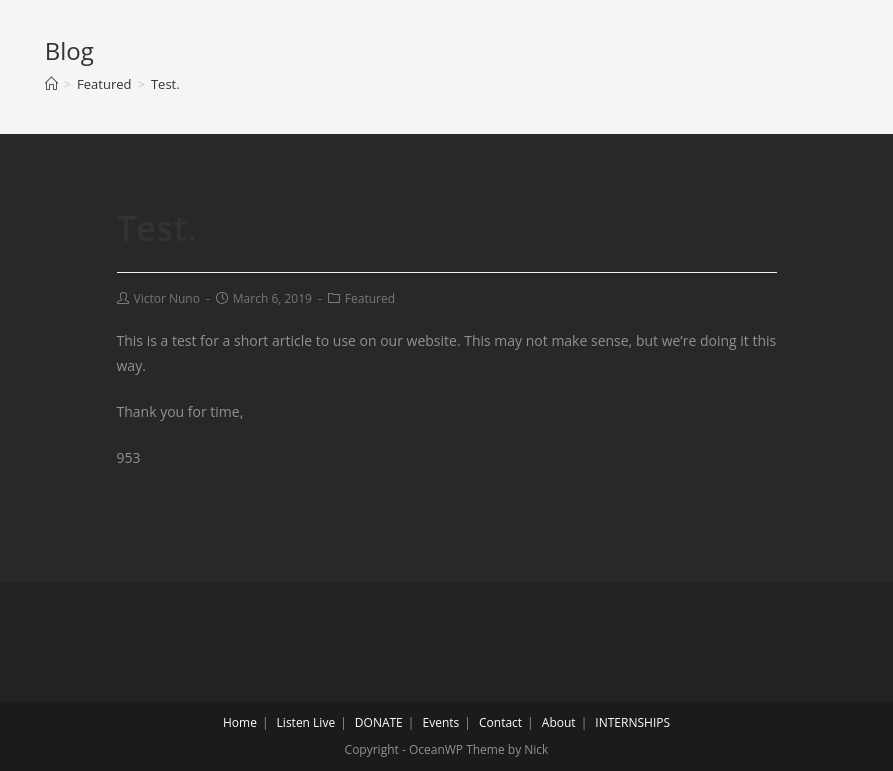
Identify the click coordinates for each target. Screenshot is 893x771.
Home (240, 722)
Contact (500, 722)
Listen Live (306, 722)
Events (441, 722)
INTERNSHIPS (632, 722)
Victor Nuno (167, 298)
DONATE (379, 722)
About (559, 722)
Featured (370, 298)
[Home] (51, 84)
